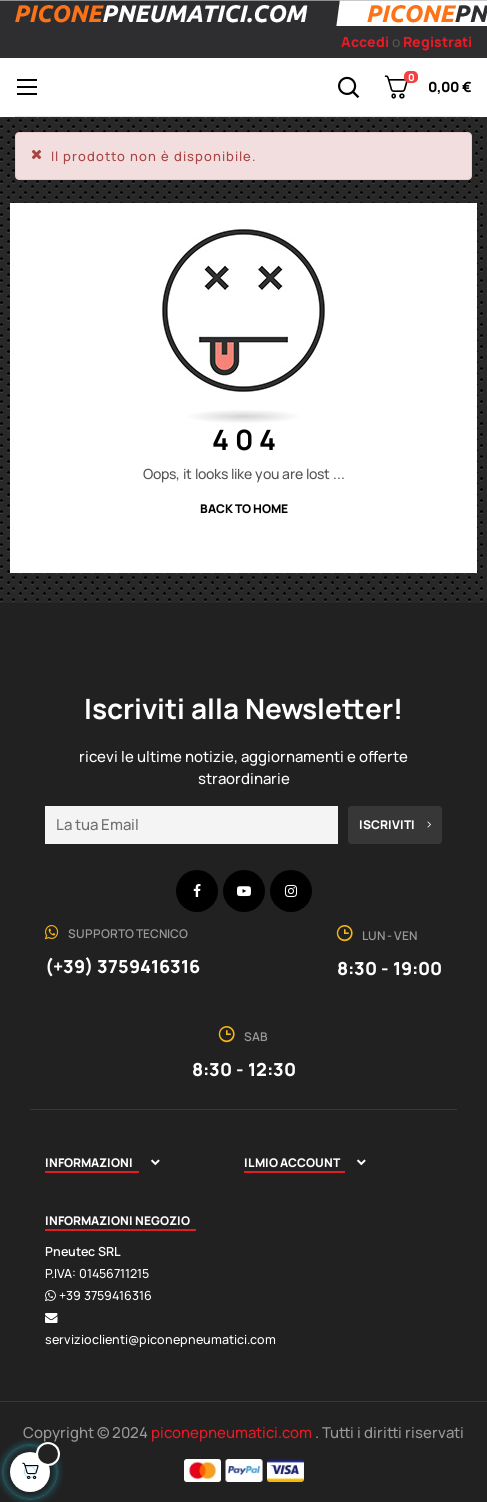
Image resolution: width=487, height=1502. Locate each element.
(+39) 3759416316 (122, 966)
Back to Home (244, 508)
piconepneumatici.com (233, 1432)
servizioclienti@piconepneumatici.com (160, 1339)
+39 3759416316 (105, 1295)
